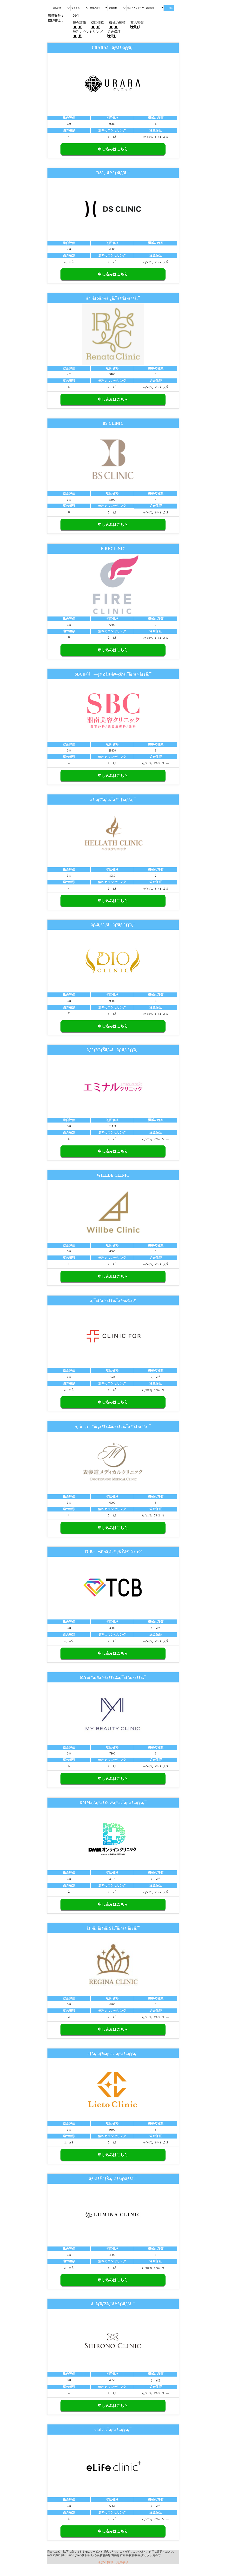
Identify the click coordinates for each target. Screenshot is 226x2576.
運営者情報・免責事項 (113, 2562)
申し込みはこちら (113, 149)
